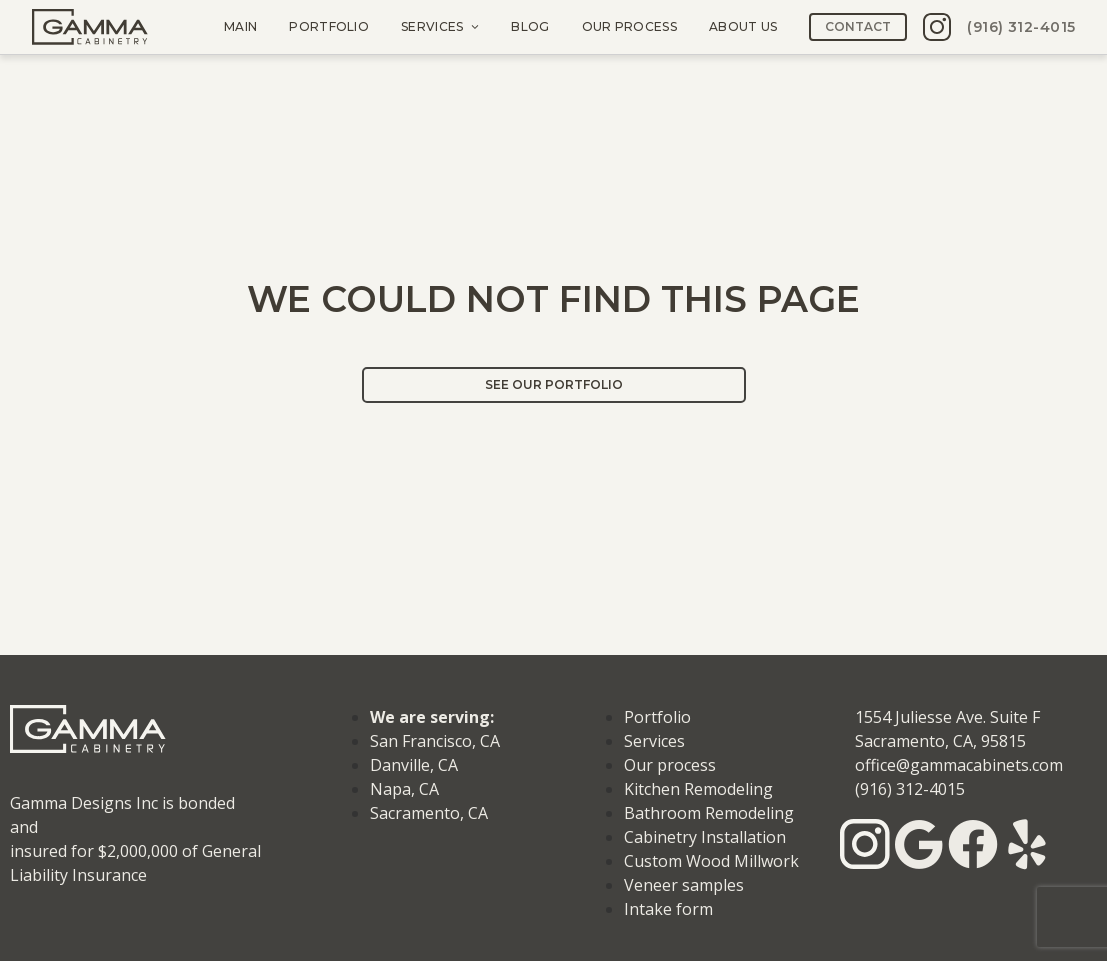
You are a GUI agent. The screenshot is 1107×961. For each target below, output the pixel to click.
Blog (530, 26)
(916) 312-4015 (1021, 27)
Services (432, 26)
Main (240, 26)
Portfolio (329, 26)
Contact (858, 26)
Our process (628, 26)
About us (742, 26)
